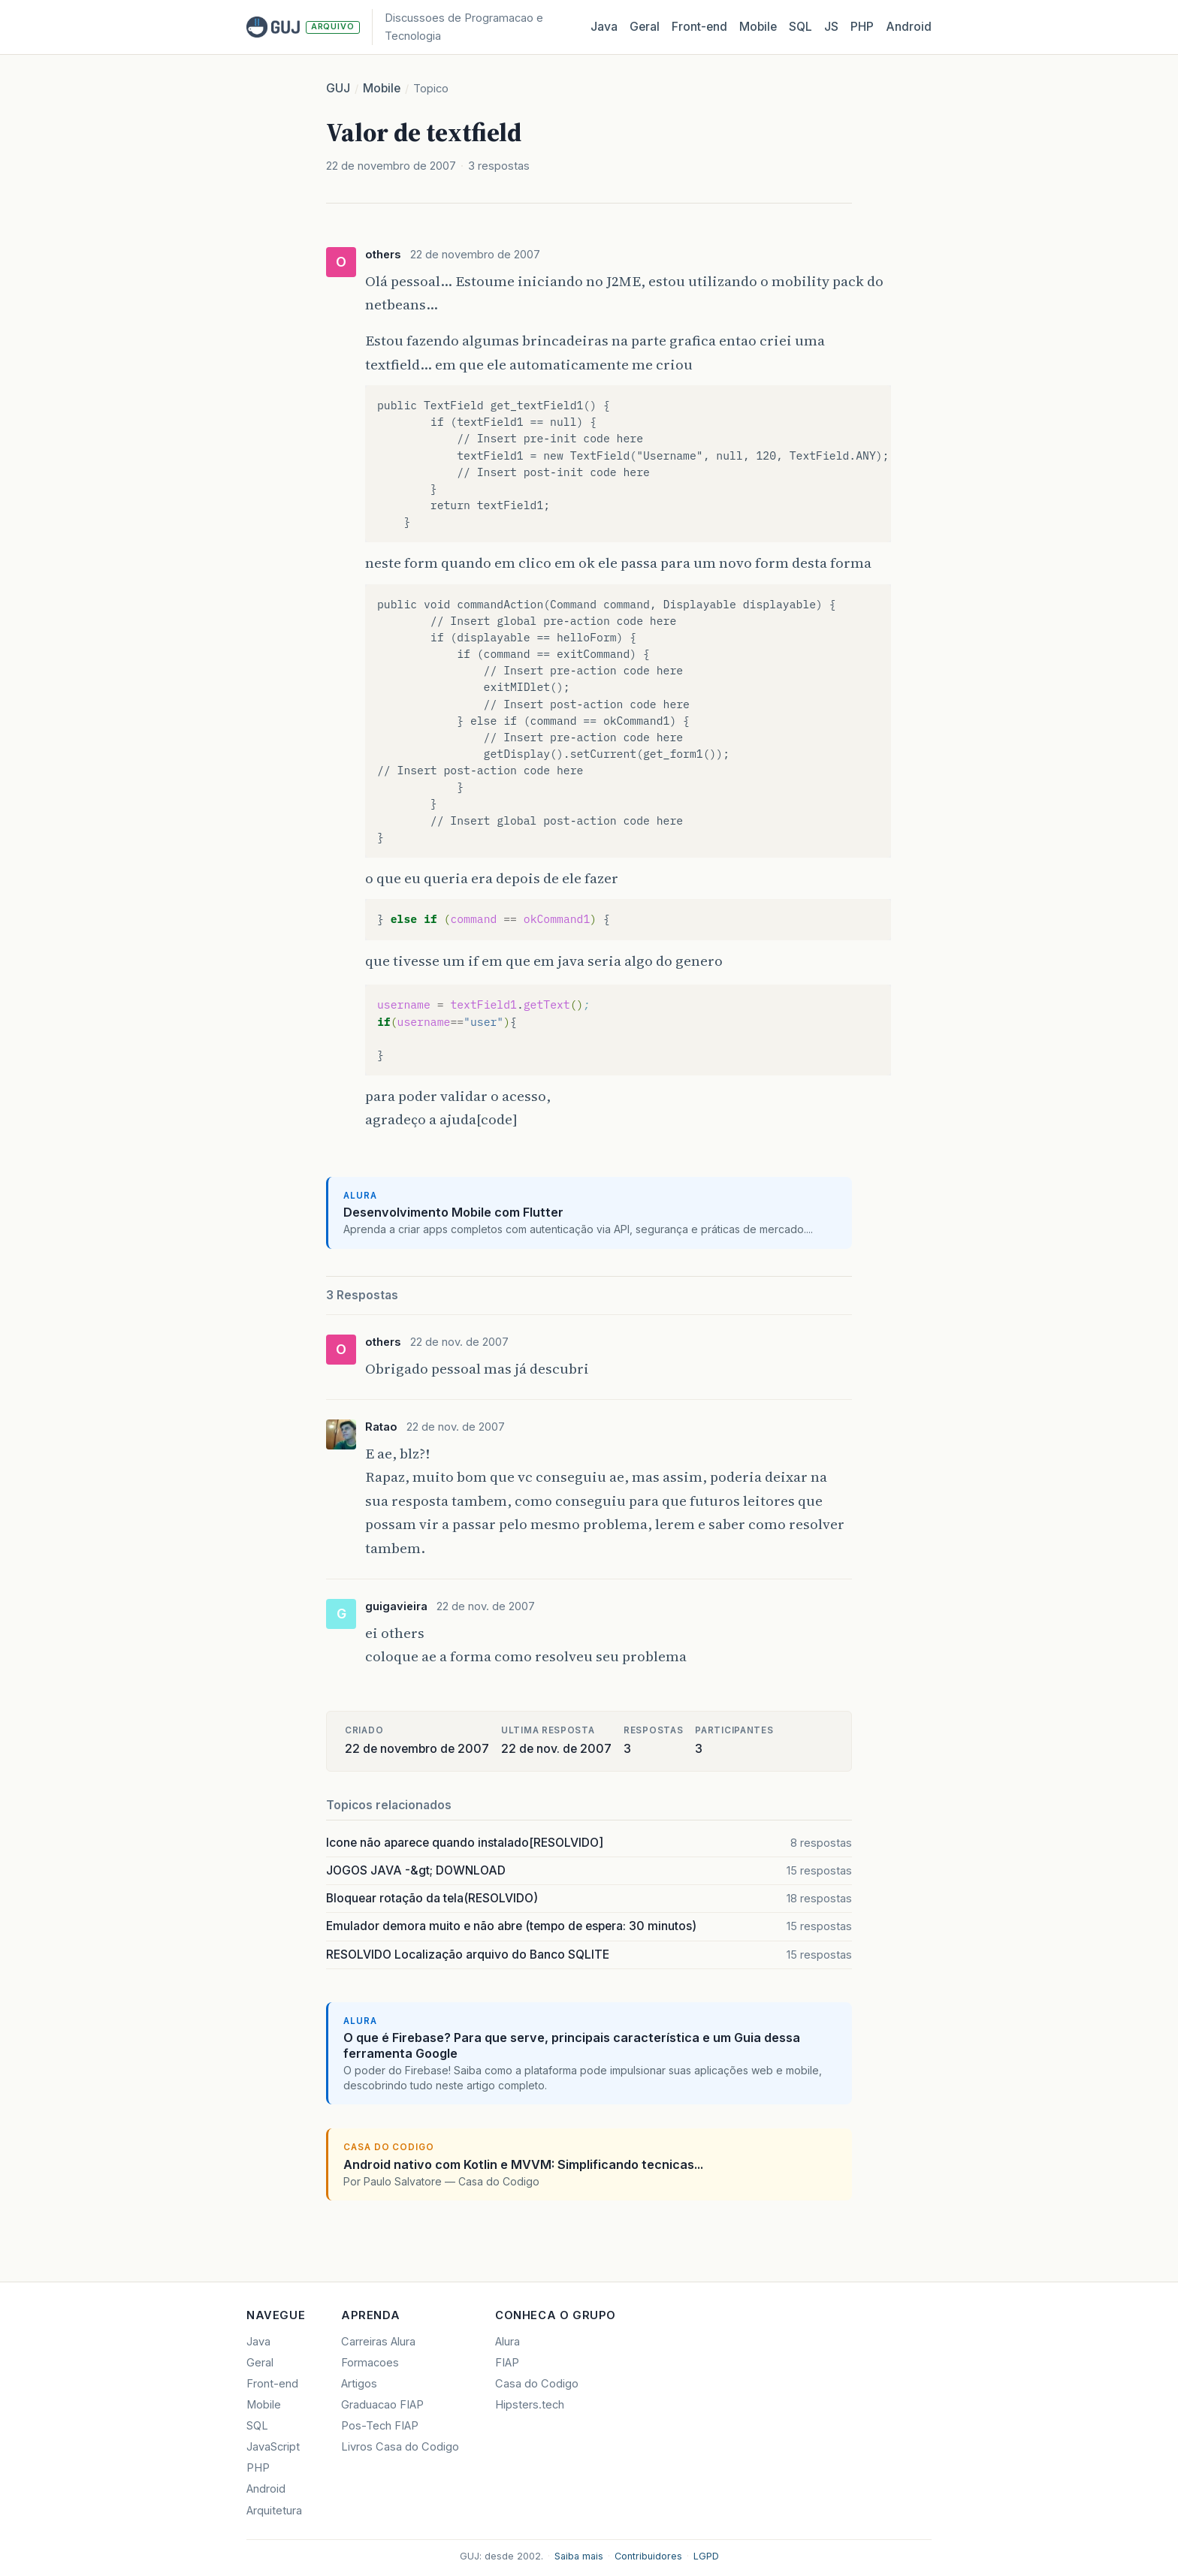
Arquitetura (274, 2510)
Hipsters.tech (529, 2405)
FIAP (507, 2362)
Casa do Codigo (536, 2383)
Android (909, 27)
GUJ (338, 88)
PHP (862, 27)
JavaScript (273, 2447)
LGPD (706, 2556)
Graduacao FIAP (382, 2405)
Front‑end (699, 27)
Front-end (272, 2383)
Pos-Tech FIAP (379, 2426)
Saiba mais (578, 2556)
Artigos (359, 2383)
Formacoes (370, 2362)
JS (831, 27)
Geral (645, 27)
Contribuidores (648, 2556)
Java (604, 27)
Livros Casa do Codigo (400, 2447)
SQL (800, 27)
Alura (507, 2341)
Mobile (758, 27)
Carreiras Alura (378, 2341)
